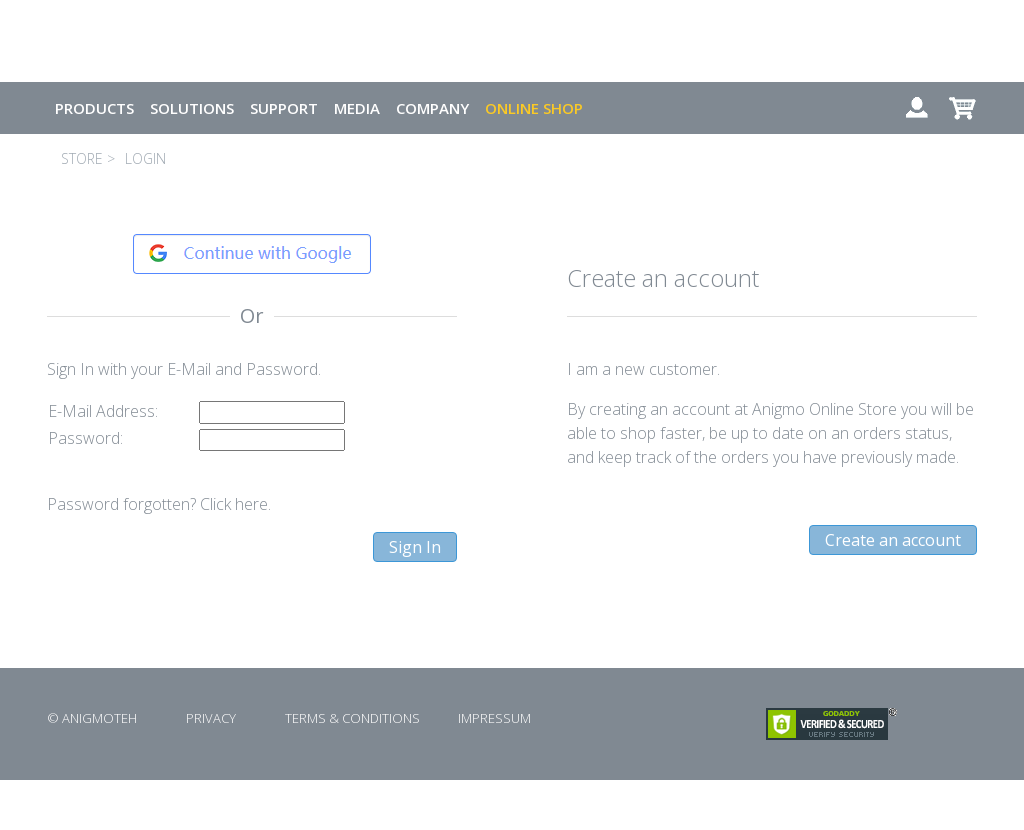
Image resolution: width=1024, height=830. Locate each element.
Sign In (415, 547)
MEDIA (357, 108)
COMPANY (432, 108)
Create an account (893, 540)
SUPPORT (284, 108)
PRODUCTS (94, 108)
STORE (82, 158)
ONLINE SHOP (534, 108)
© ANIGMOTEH (92, 718)
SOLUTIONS (192, 108)
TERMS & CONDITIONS (352, 718)
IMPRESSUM (494, 718)
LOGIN (145, 158)
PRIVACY (211, 718)
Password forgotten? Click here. (159, 504)
